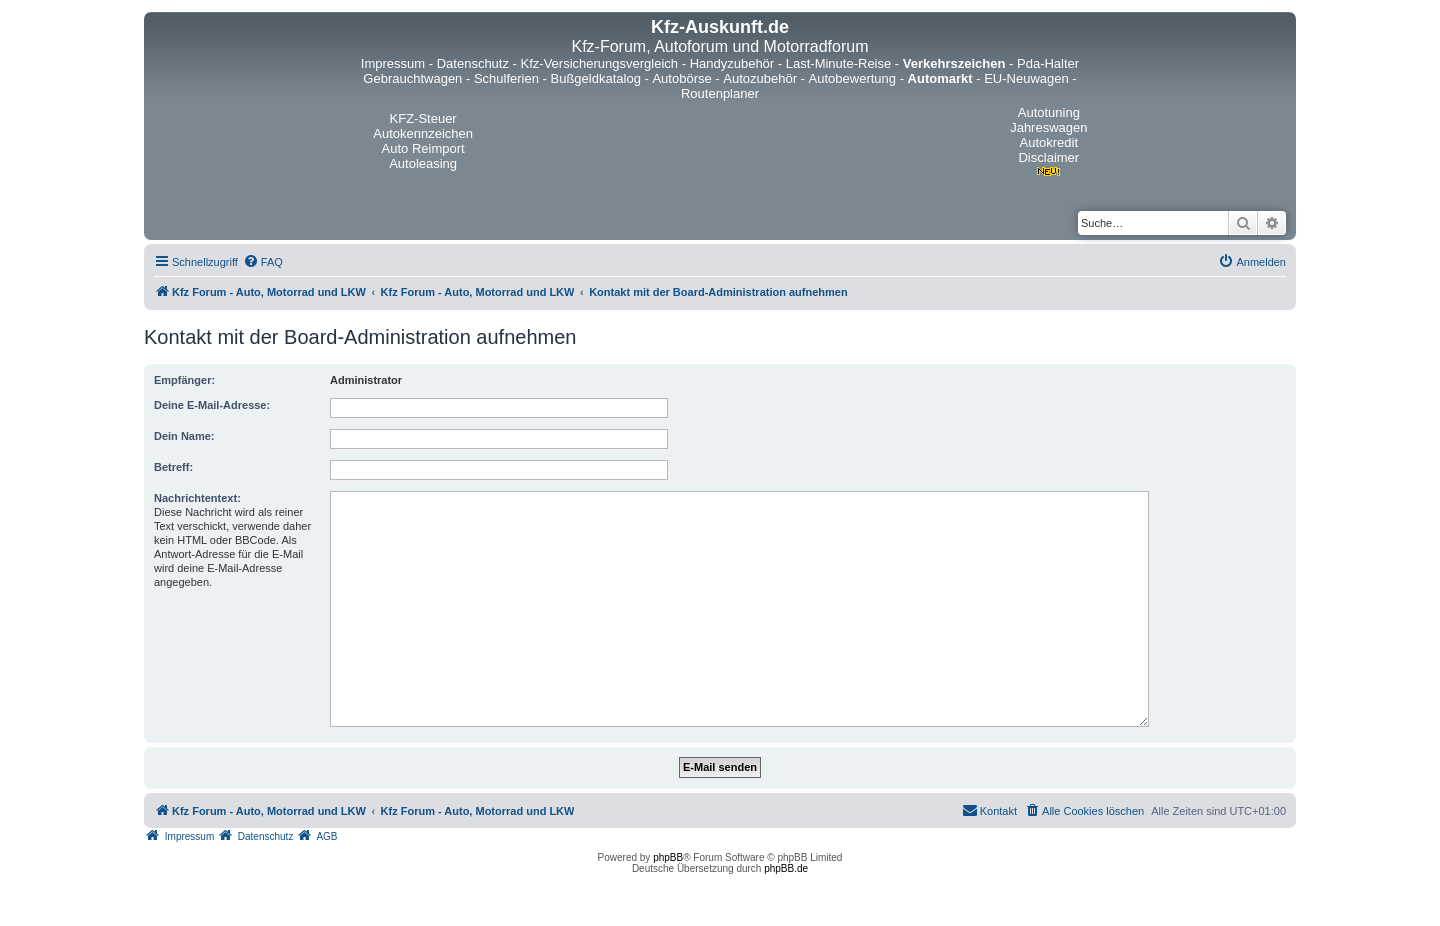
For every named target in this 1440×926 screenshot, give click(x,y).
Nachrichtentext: (197, 498)
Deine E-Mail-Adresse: (212, 405)
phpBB (668, 857)
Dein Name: (184, 436)
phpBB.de (786, 868)
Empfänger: (184, 380)
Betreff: (173, 467)
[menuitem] (263, 262)
